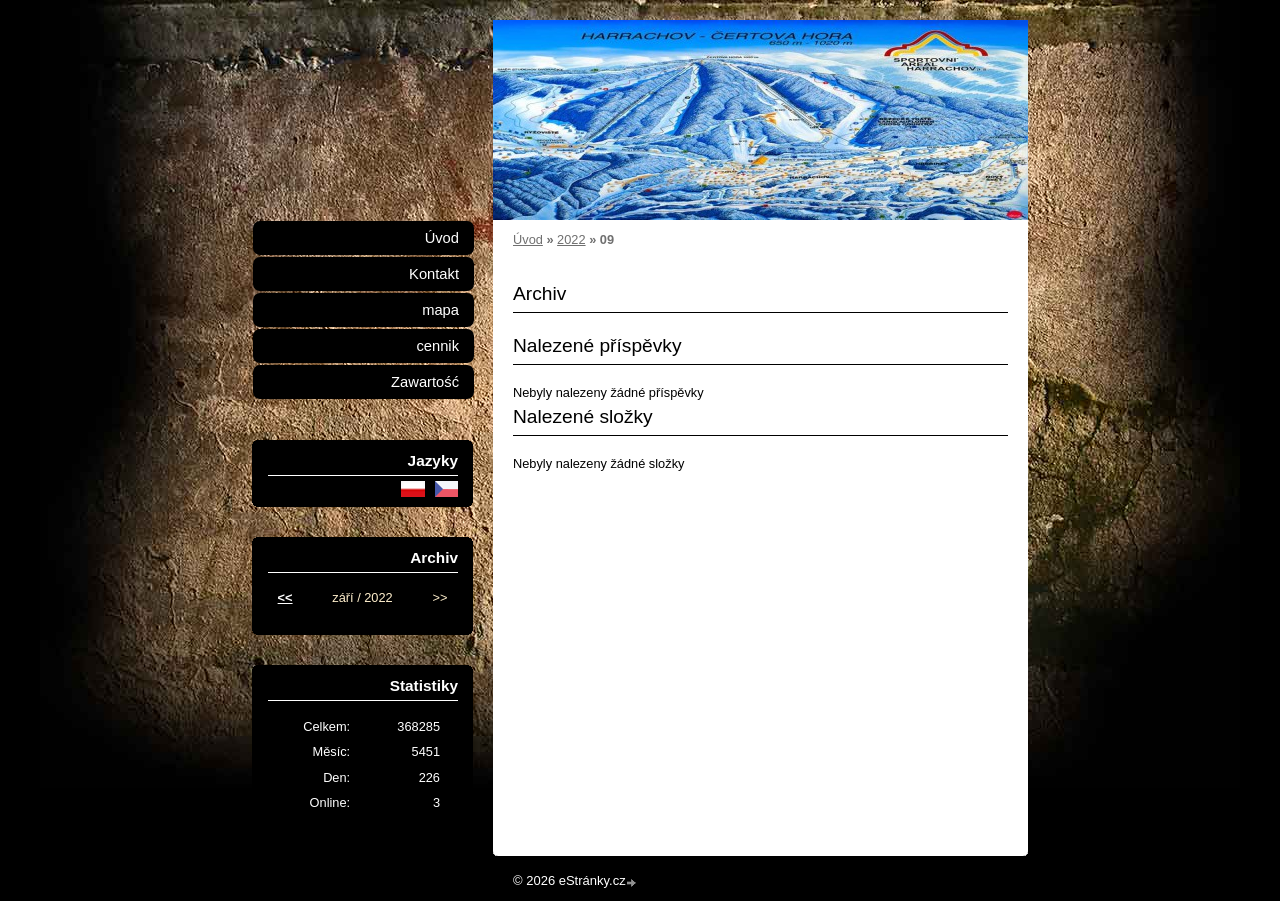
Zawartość (425, 382)
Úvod (528, 239)
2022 (571, 239)
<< (285, 597)
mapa (440, 310)
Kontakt (434, 274)
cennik (437, 346)
